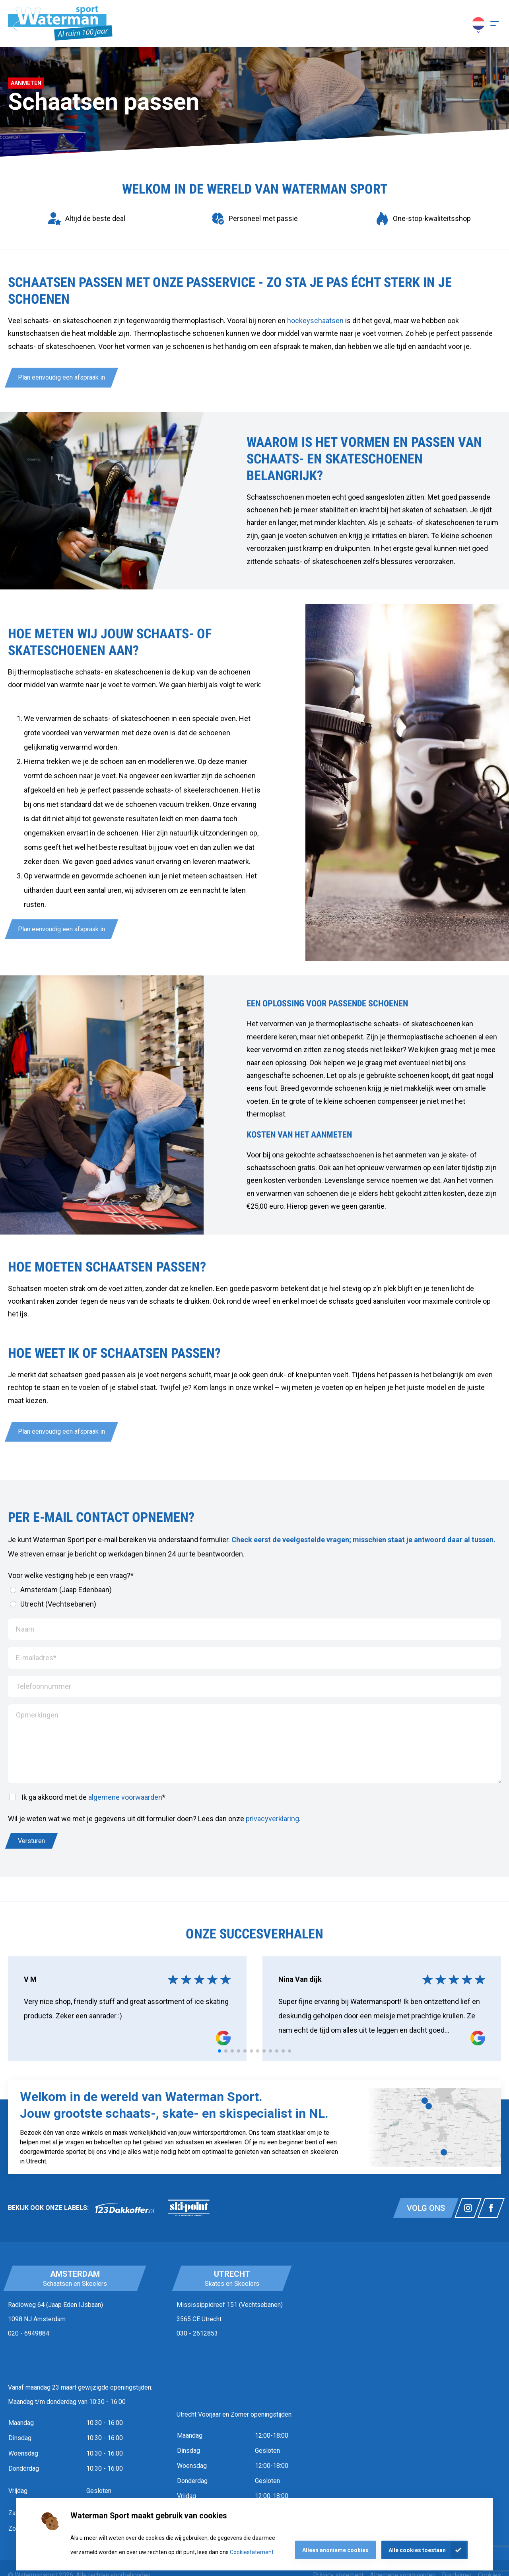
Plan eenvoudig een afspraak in (61, 377)
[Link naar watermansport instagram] (468, 2208)
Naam (25, 1629)
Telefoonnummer (43, 1686)
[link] (125, 2208)
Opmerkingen (37, 1715)
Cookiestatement (252, 2552)
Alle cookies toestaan (417, 2550)
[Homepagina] (60, 23)
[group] (86, 218)
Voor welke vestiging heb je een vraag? (71, 1575)
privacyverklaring (272, 1818)
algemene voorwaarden (125, 1797)
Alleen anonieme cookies (335, 2550)
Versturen (31, 1841)
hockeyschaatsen (315, 320)
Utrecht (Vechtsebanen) (53, 1604)
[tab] (219, 2051)
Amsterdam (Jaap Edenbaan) (61, 1590)
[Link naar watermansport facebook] (491, 2208)
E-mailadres (36, 1657)
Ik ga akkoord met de (87, 1797)
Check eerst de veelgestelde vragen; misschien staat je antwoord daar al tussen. (363, 1539)
